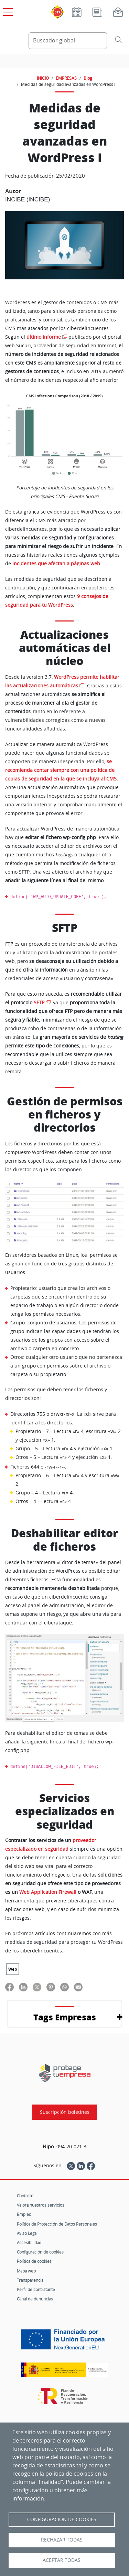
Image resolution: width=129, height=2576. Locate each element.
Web (12, 1969)
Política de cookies (34, 2261)
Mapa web (26, 2271)
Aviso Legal (27, 2233)
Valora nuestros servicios (40, 2205)
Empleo (24, 2214)
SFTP (39, 1002)
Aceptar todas (61, 2560)
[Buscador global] (68, 40)
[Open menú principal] (7, 11)
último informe (43, 337)
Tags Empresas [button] (64, 2017)
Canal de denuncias (35, 2298)
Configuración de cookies (40, 2252)
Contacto (25, 2195)
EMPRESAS (66, 78)
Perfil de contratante (36, 2289)
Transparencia (30, 2280)
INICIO (43, 78)
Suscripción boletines (64, 2112)
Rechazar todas (62, 2540)
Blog (88, 78)
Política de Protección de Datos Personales (57, 2224)
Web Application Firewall (47, 1892)
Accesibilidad (29, 2242)
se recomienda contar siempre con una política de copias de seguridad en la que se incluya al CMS (61, 770)
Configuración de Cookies (61, 2519)
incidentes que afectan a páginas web (56, 563)
